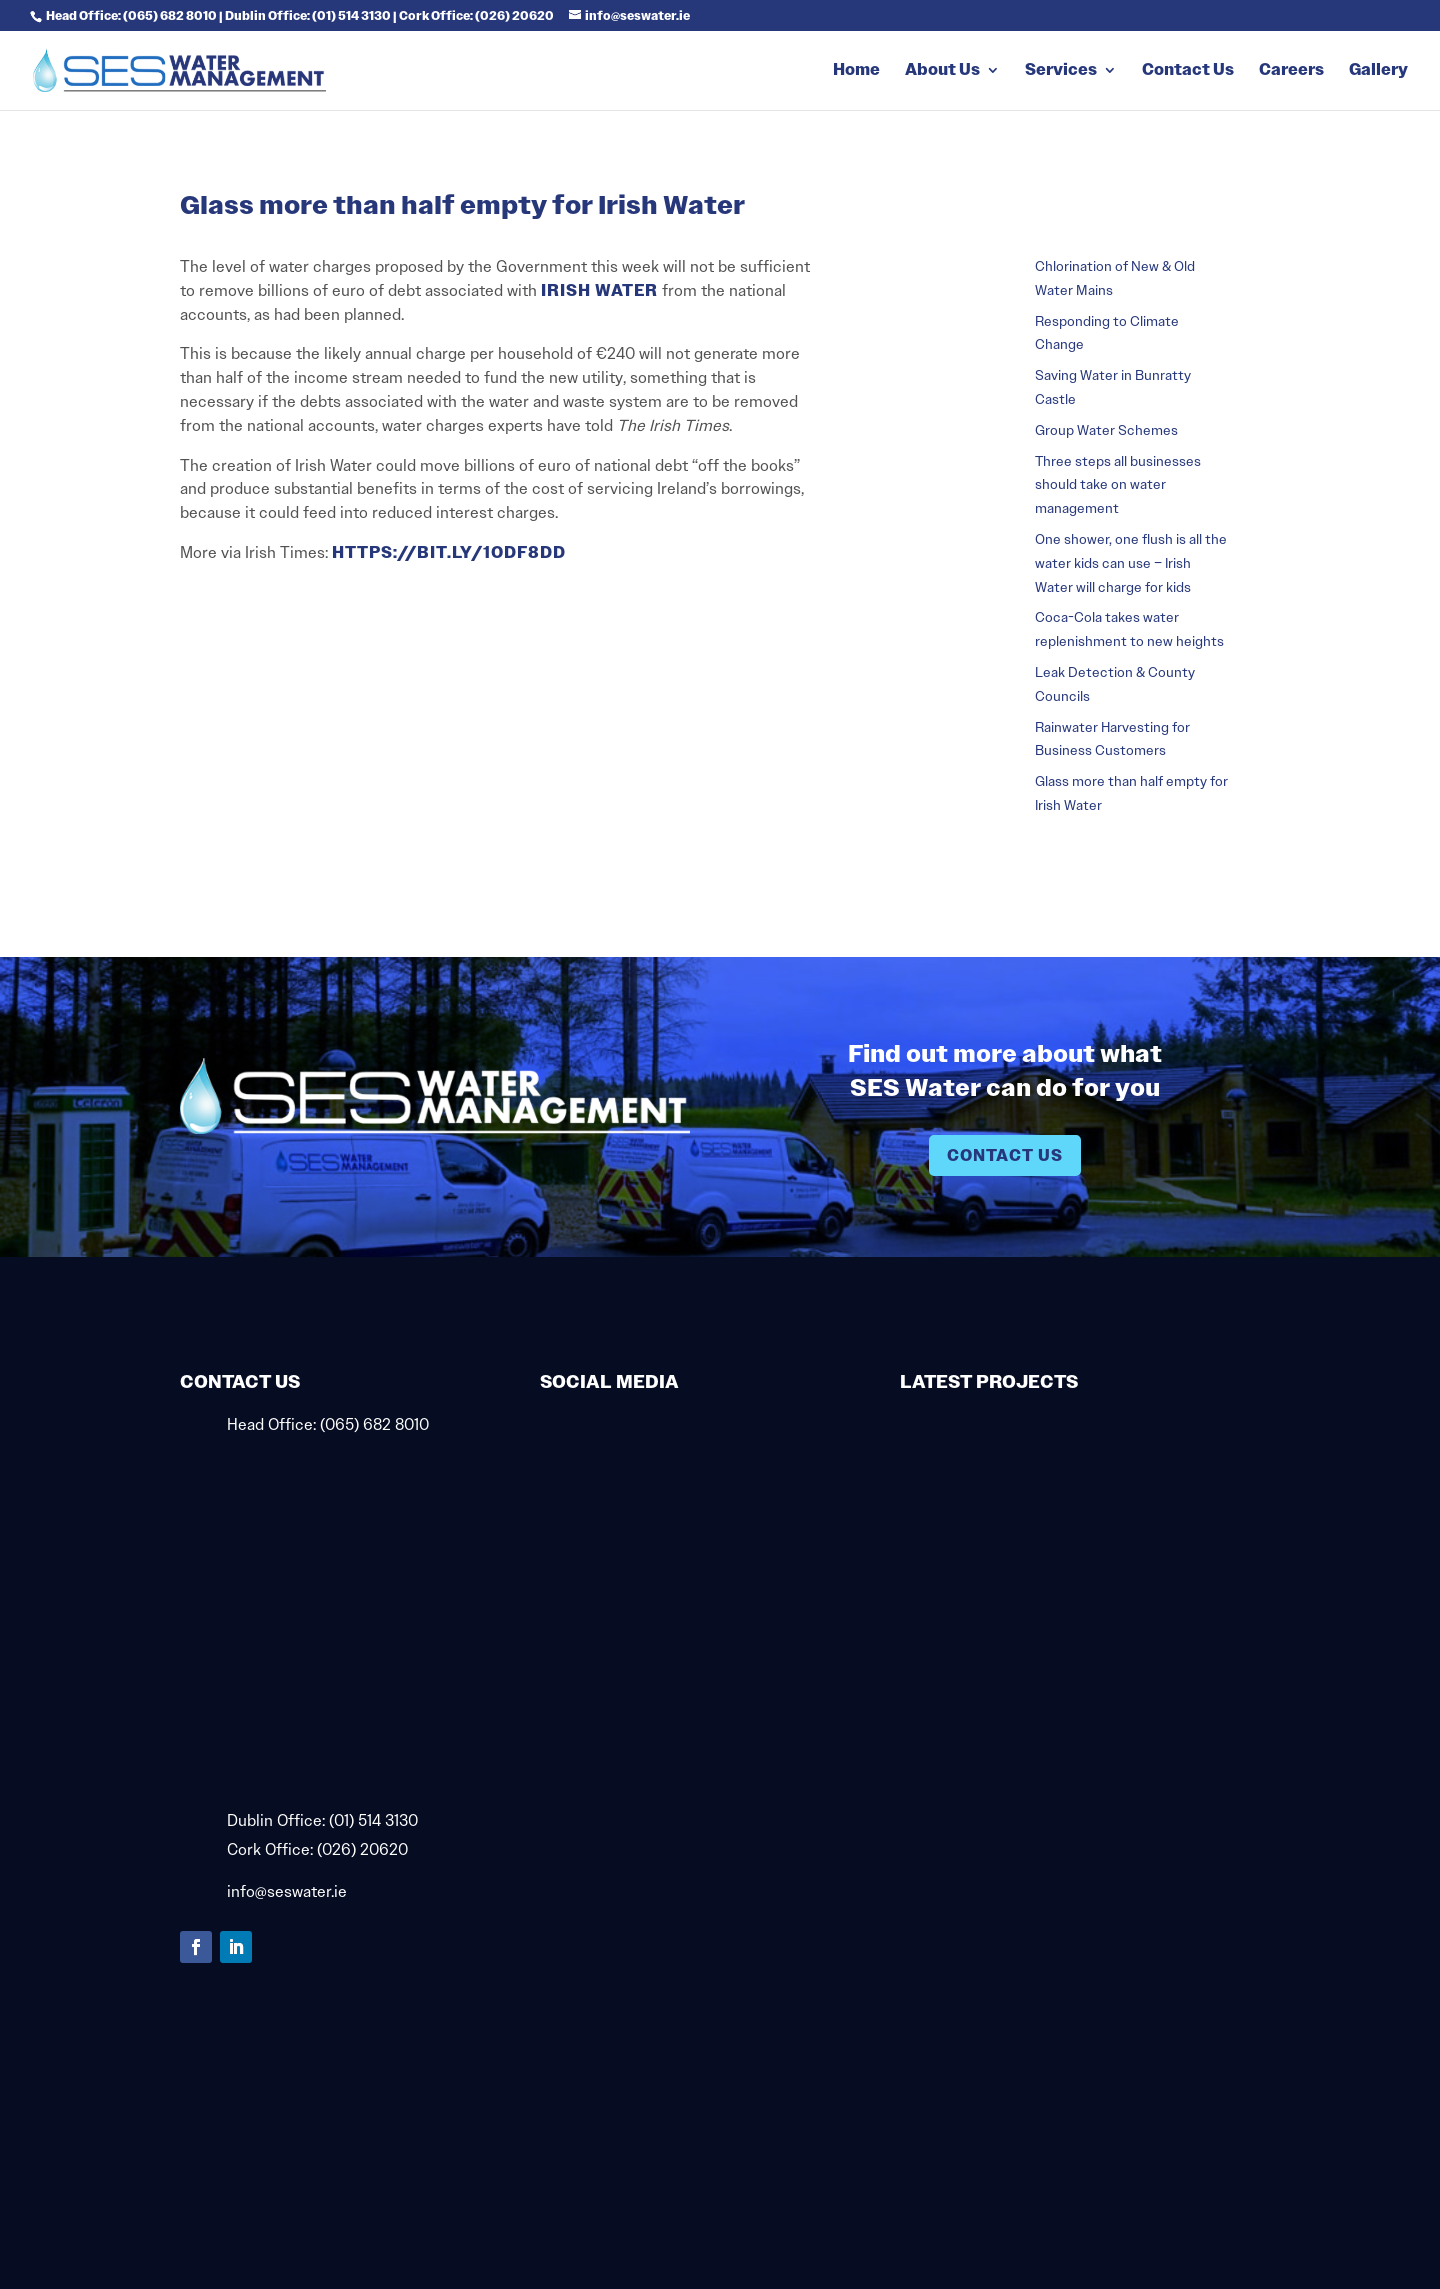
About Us (942, 71)
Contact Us (1188, 71)
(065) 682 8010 (374, 1424)
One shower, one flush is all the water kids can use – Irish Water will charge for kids (1131, 563)
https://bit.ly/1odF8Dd (447, 552)
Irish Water (599, 290)
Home (856, 71)
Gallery (1378, 71)
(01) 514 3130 (373, 1820)
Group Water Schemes (1106, 430)
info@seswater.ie (287, 1891)
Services (1061, 71)
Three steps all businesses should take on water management (1118, 485)
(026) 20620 (362, 1849)
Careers (1291, 71)
